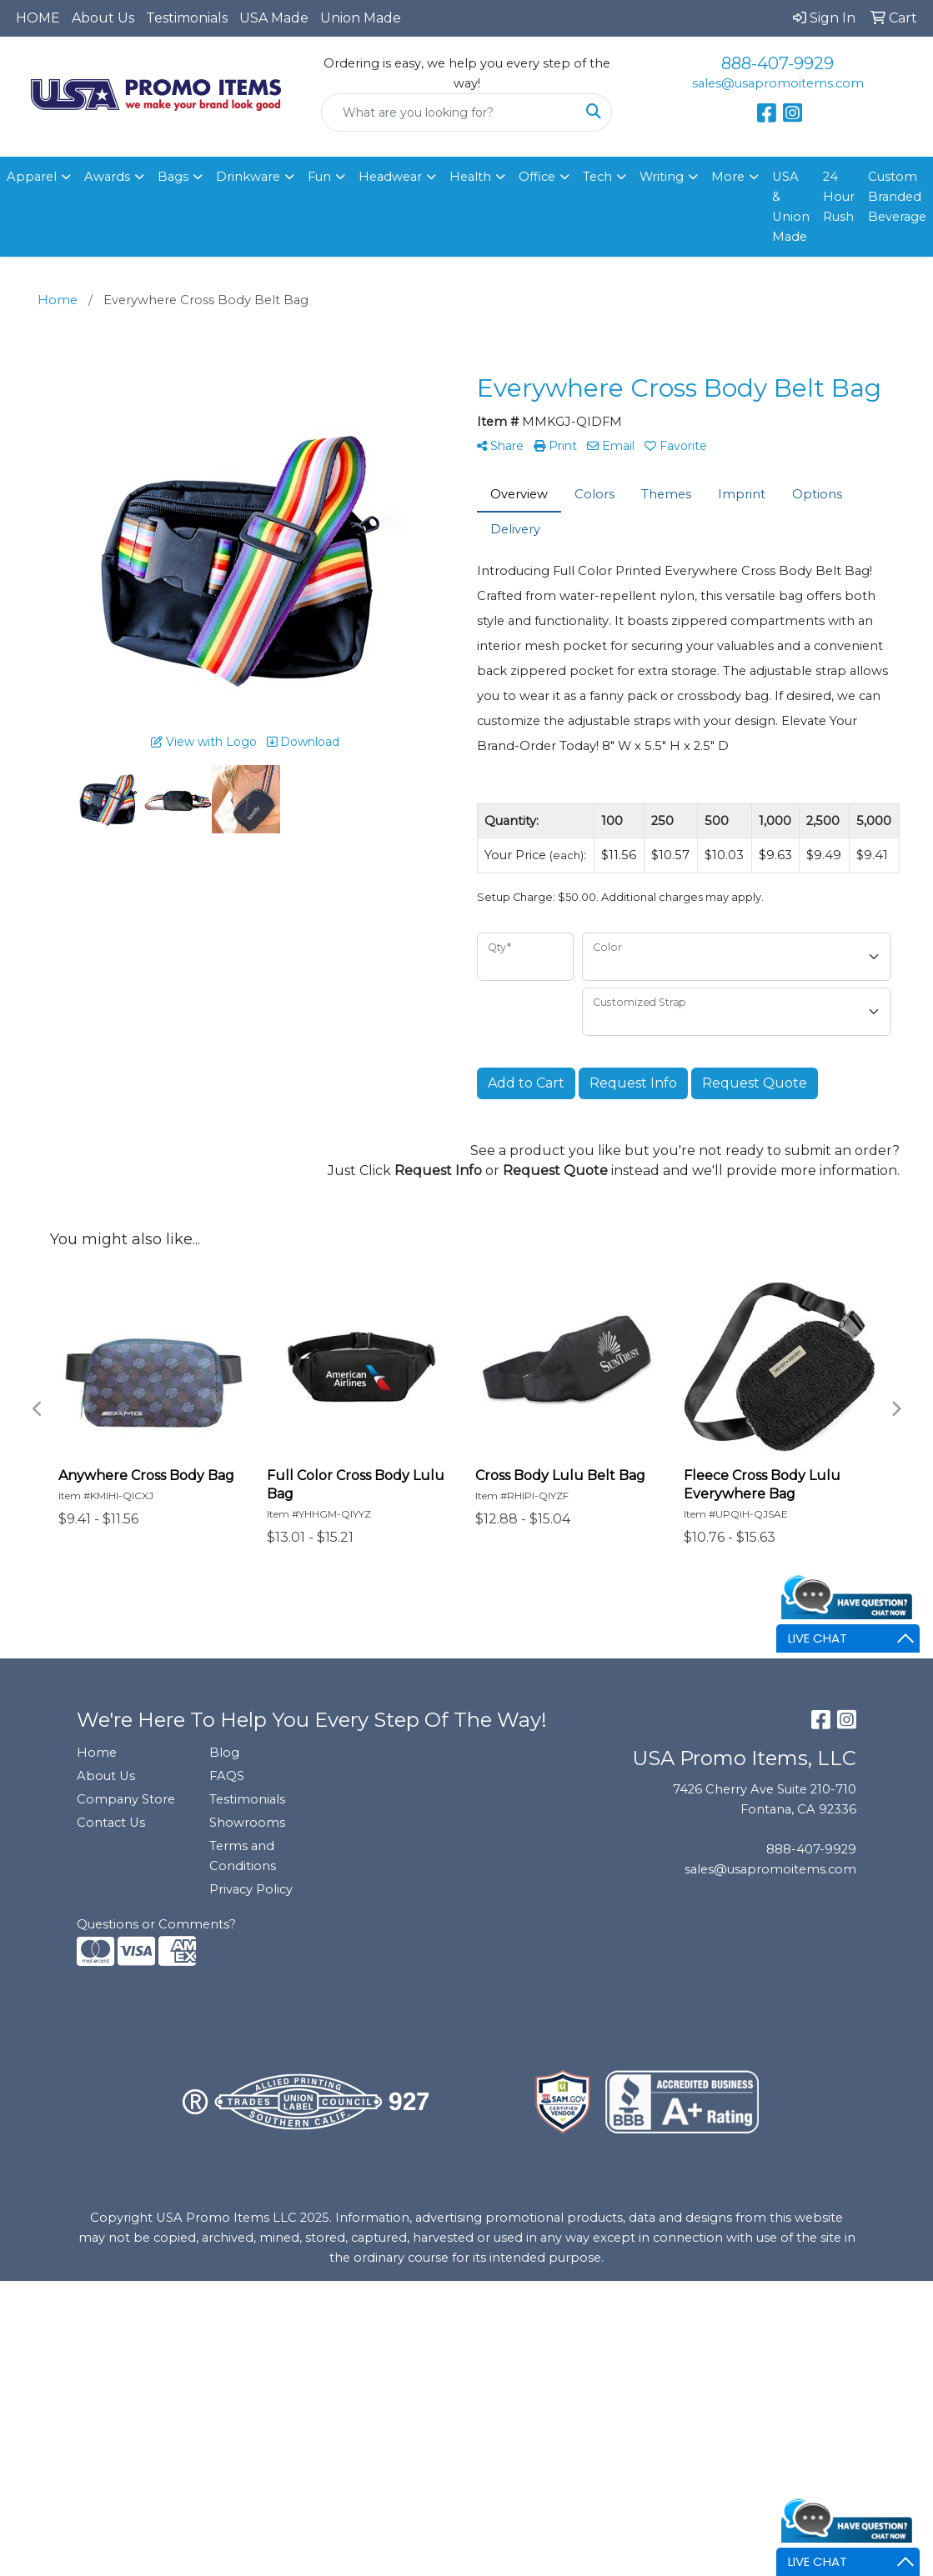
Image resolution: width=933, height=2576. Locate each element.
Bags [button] (173, 176)
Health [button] (470, 176)
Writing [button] (662, 176)
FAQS (226, 1775)
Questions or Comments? (156, 1924)
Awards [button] (107, 176)
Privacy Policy (251, 1889)
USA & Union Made (791, 206)
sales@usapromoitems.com (778, 83)
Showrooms (247, 1822)
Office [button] (537, 176)
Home (97, 1752)
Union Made (360, 18)
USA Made (273, 18)
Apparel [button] (32, 176)
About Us (103, 18)
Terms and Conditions (242, 1855)
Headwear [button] (390, 176)
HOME (38, 18)
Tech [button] (597, 176)
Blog (224, 1752)
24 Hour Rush (839, 196)
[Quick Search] (449, 112)
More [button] (728, 176)
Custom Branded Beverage (897, 196)
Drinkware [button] (248, 176)
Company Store (126, 1799)
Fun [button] (319, 176)
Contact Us (111, 1822)
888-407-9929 (777, 63)
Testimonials (187, 18)
